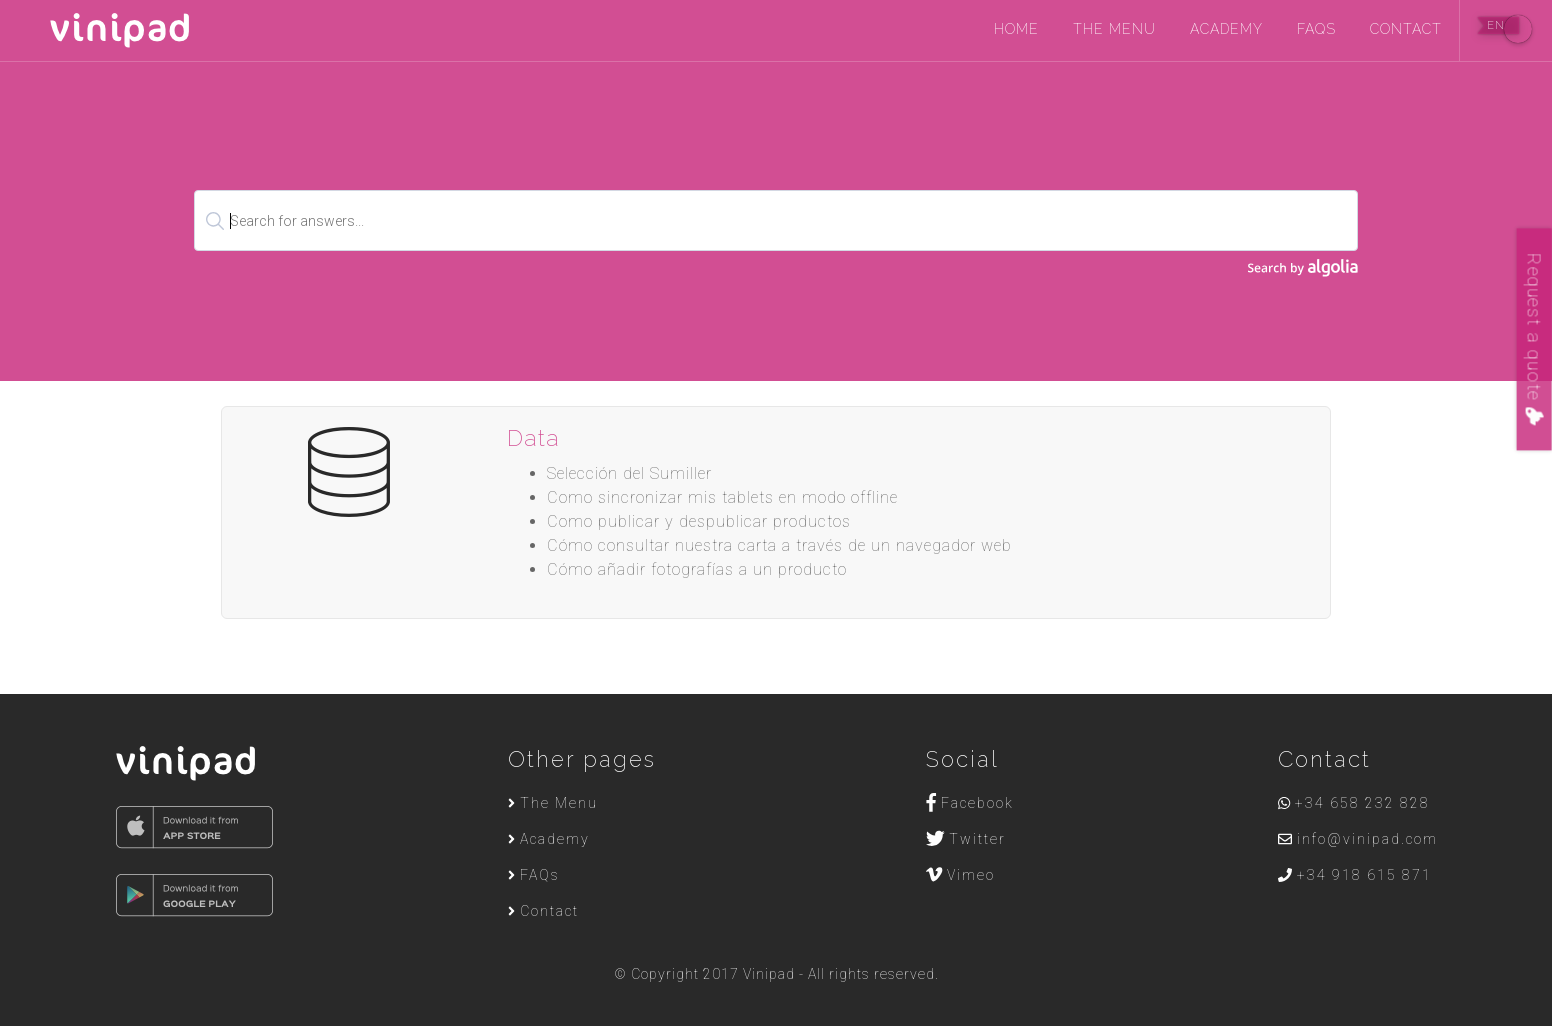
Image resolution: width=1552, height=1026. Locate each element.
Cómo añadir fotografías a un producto (697, 569)
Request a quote (1534, 339)
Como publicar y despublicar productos (699, 521)
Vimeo (960, 875)
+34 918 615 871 (1355, 875)
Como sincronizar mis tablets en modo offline (722, 497)
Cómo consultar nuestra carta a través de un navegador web (779, 545)
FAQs (1316, 29)
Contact (1406, 29)
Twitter (966, 839)
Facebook (970, 803)
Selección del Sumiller (629, 473)
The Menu (1114, 29)
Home (1016, 29)
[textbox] (776, 220)
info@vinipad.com (1358, 839)
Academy (1226, 29)
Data (533, 437)
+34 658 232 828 (1354, 803)
